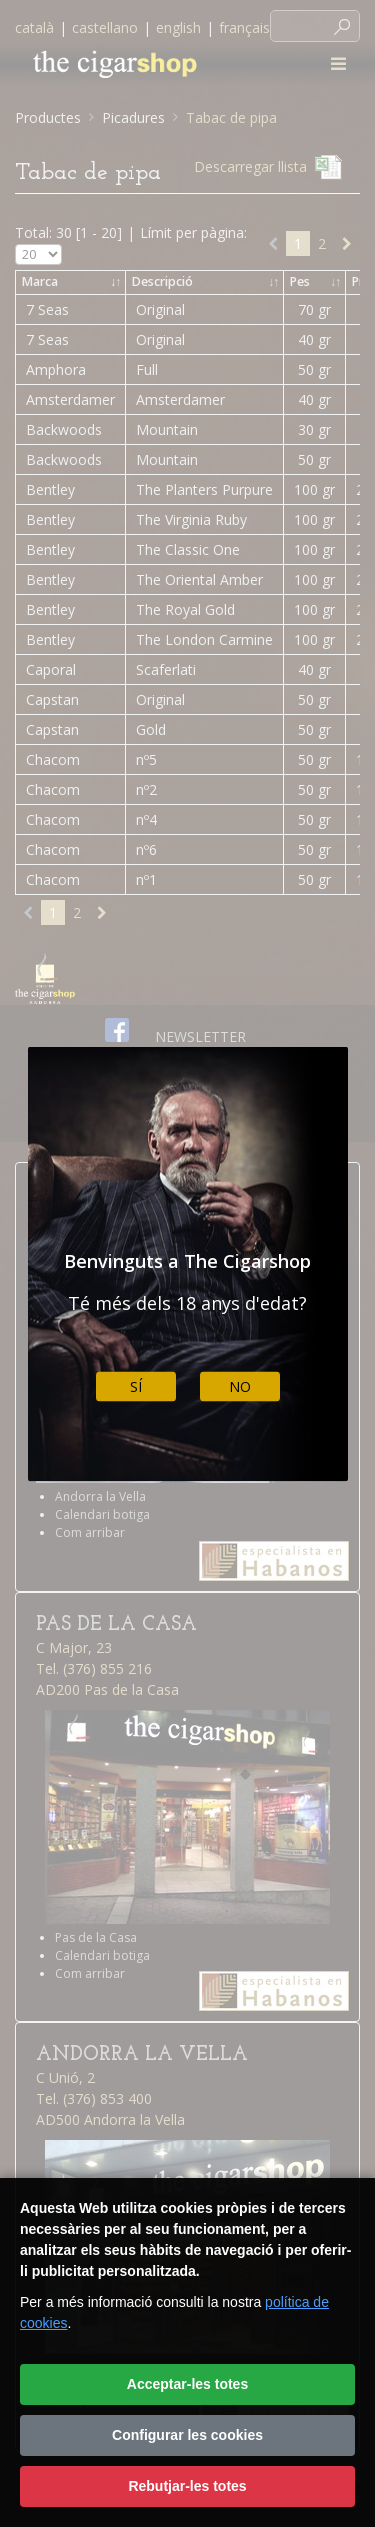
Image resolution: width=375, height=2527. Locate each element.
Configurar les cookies (187, 2435)
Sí (136, 1386)
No (240, 1386)
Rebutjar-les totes (187, 2486)
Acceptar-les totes (187, 2384)
